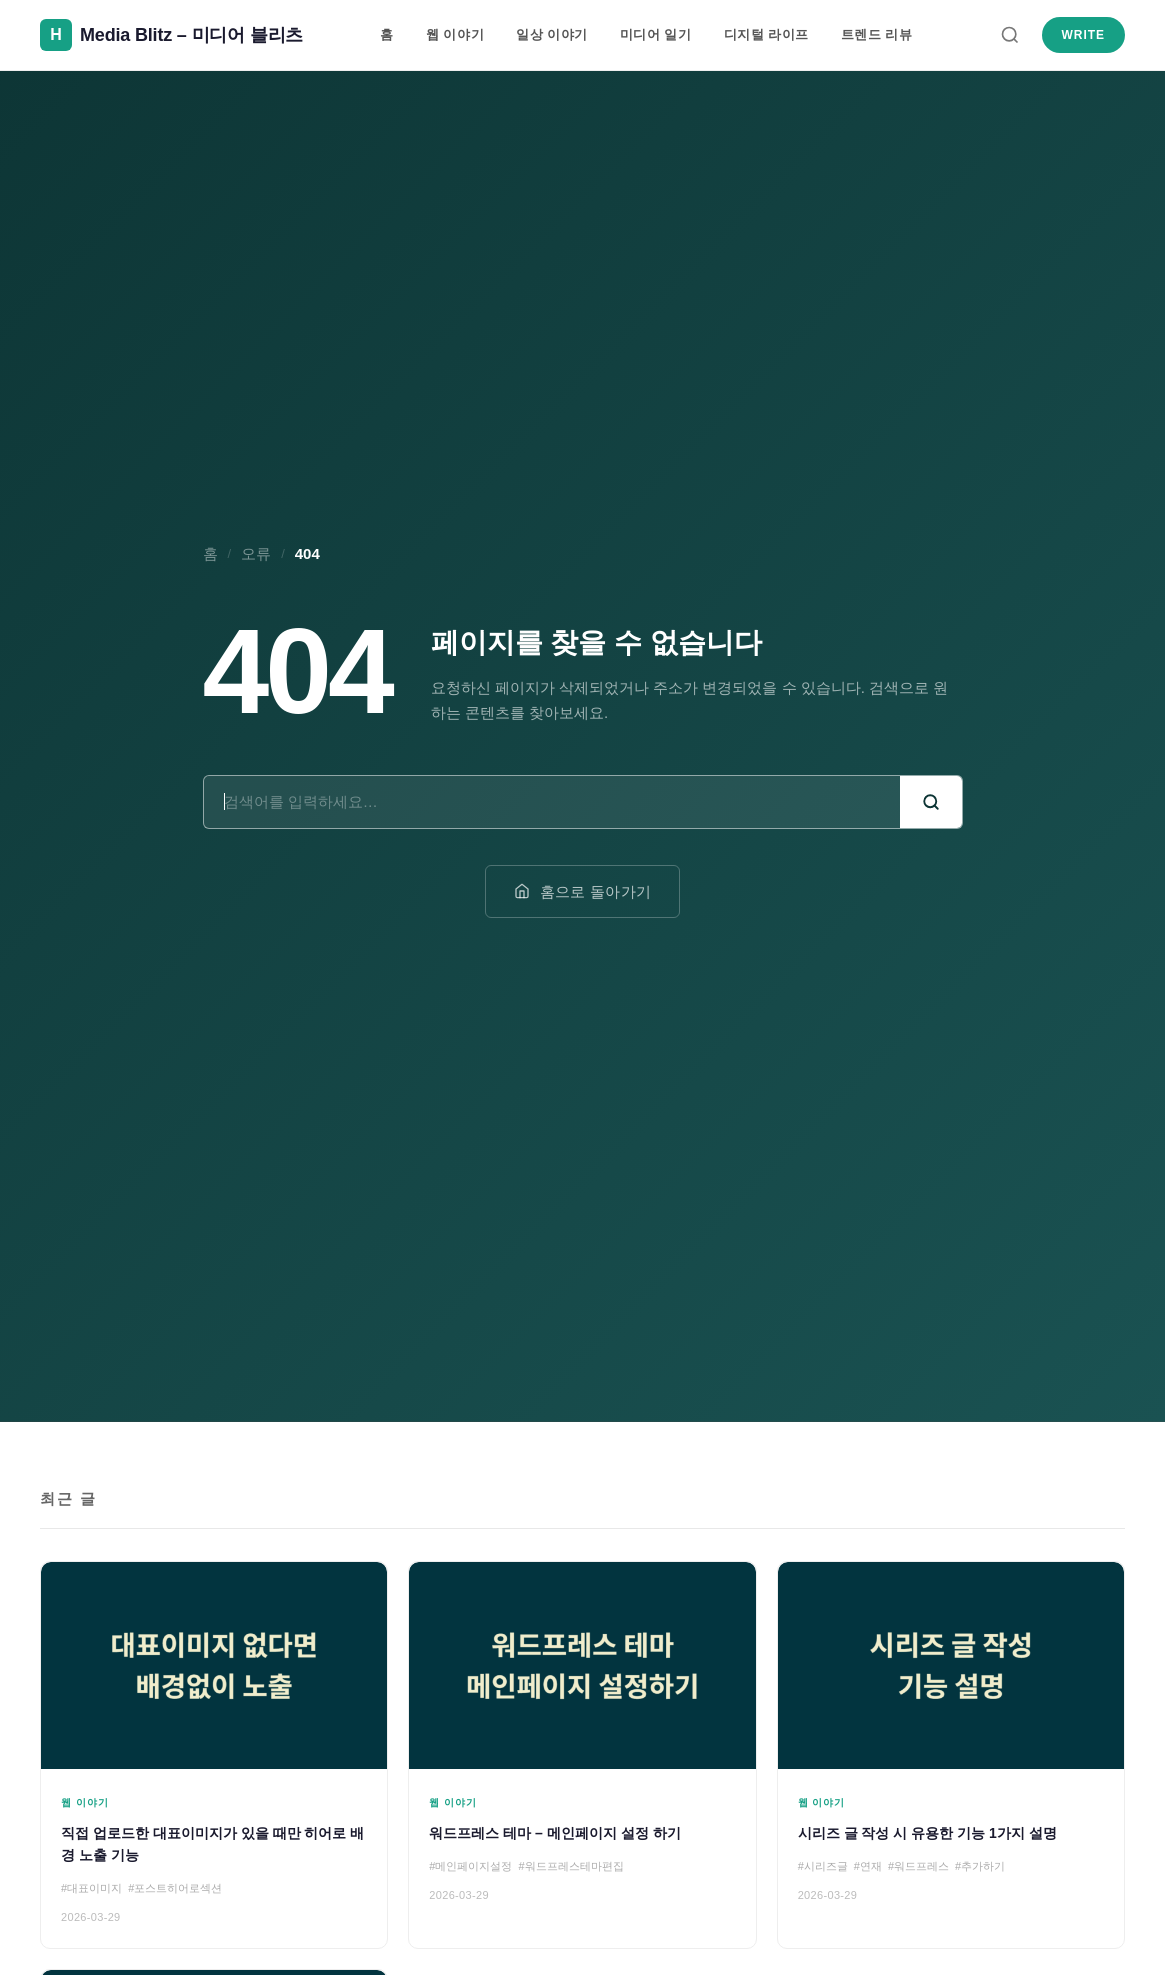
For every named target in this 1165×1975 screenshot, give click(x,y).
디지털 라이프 (766, 34)
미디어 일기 (656, 34)
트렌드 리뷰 (877, 34)
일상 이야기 (552, 34)
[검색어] (552, 801)
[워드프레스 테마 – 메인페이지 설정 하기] (582, 1755)
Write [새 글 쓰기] (1083, 35)
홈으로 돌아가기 (583, 891)
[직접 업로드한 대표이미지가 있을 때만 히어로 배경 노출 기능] (214, 1755)
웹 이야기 (455, 34)
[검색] (1010, 35)
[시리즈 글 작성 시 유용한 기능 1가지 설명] (951, 1755)
